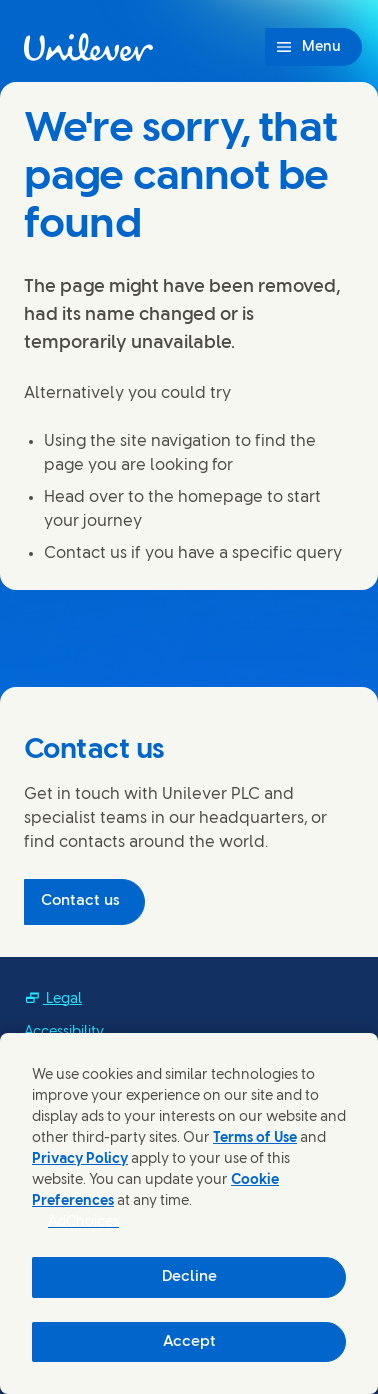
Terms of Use (255, 1138)
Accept (189, 1342)
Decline (189, 1277)
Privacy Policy (80, 1159)
